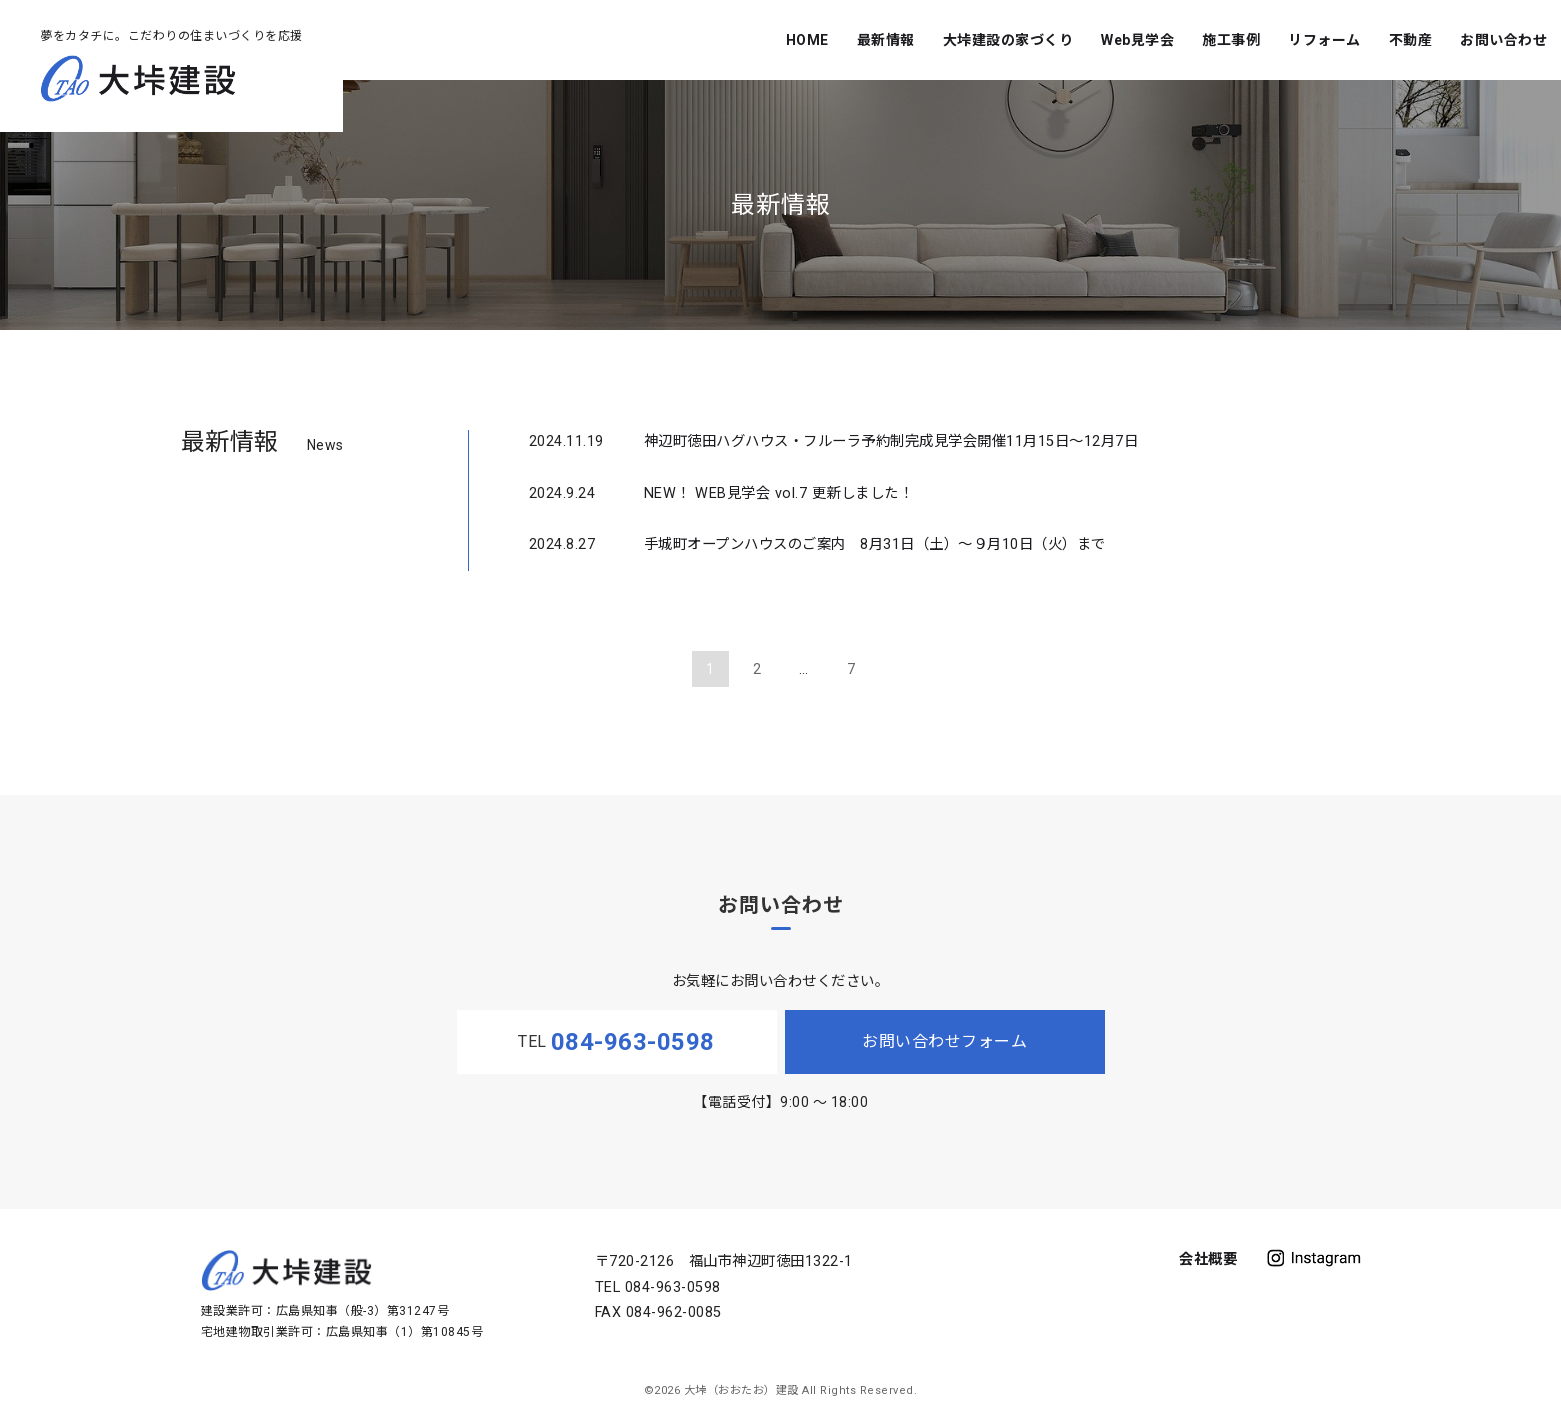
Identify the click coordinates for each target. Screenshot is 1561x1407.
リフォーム (1324, 40)
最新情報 (886, 40)
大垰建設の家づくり (1008, 40)
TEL (616, 1042)
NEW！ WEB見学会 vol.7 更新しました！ (779, 493)
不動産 (1411, 40)
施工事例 (1231, 40)
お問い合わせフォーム (944, 1041)
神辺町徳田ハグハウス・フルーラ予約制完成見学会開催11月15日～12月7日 (891, 441)
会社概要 (1208, 1259)
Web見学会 (1137, 40)
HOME (807, 40)
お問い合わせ (1503, 40)
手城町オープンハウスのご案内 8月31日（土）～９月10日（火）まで (875, 544)
